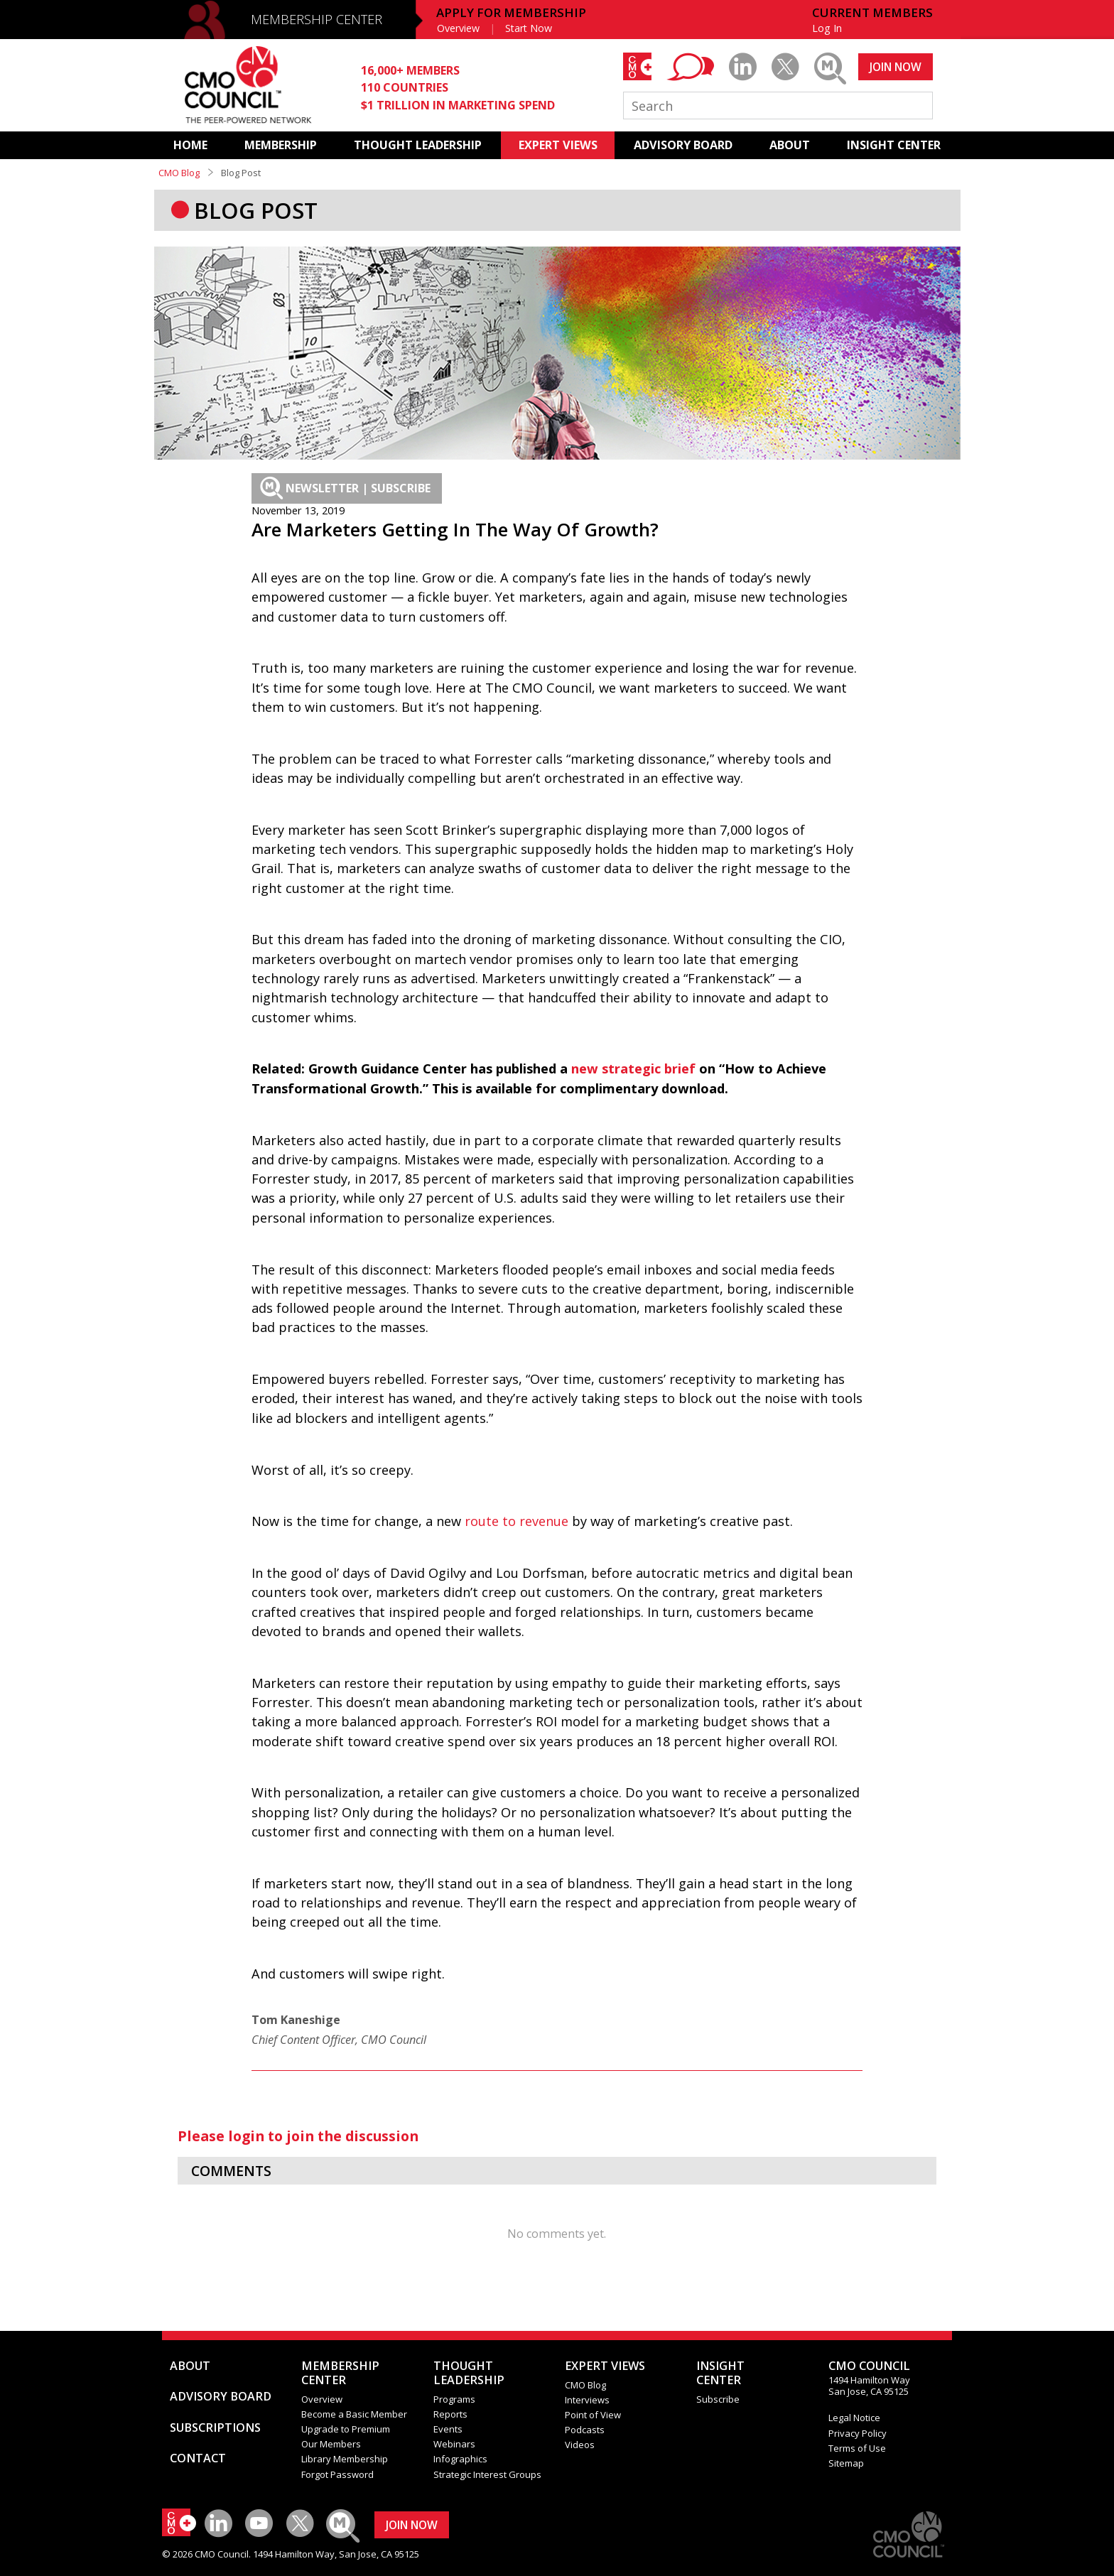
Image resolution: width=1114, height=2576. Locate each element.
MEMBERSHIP (280, 145)
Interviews (587, 2399)
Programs (454, 2399)
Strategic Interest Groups (487, 2474)
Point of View (593, 2414)
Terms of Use (857, 2448)
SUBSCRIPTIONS (215, 2427)
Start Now (528, 28)
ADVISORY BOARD (683, 145)
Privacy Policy (857, 2433)
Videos (580, 2444)
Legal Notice (854, 2417)
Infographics (460, 2458)
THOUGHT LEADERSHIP (418, 145)
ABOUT (789, 145)
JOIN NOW (895, 67)
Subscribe (718, 2399)
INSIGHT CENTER (894, 145)
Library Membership (344, 2458)
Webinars (454, 2443)
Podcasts (585, 2429)
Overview (458, 28)
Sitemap (846, 2463)
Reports (450, 2414)
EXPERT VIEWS (558, 145)
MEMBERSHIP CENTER (316, 19)
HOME (190, 145)
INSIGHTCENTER (720, 2373)
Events (448, 2429)
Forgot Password (337, 2474)
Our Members (331, 2443)
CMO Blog (179, 172)
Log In (827, 28)
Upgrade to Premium (345, 2429)
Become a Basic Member (354, 2414)
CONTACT (198, 2458)
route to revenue (516, 1521)
